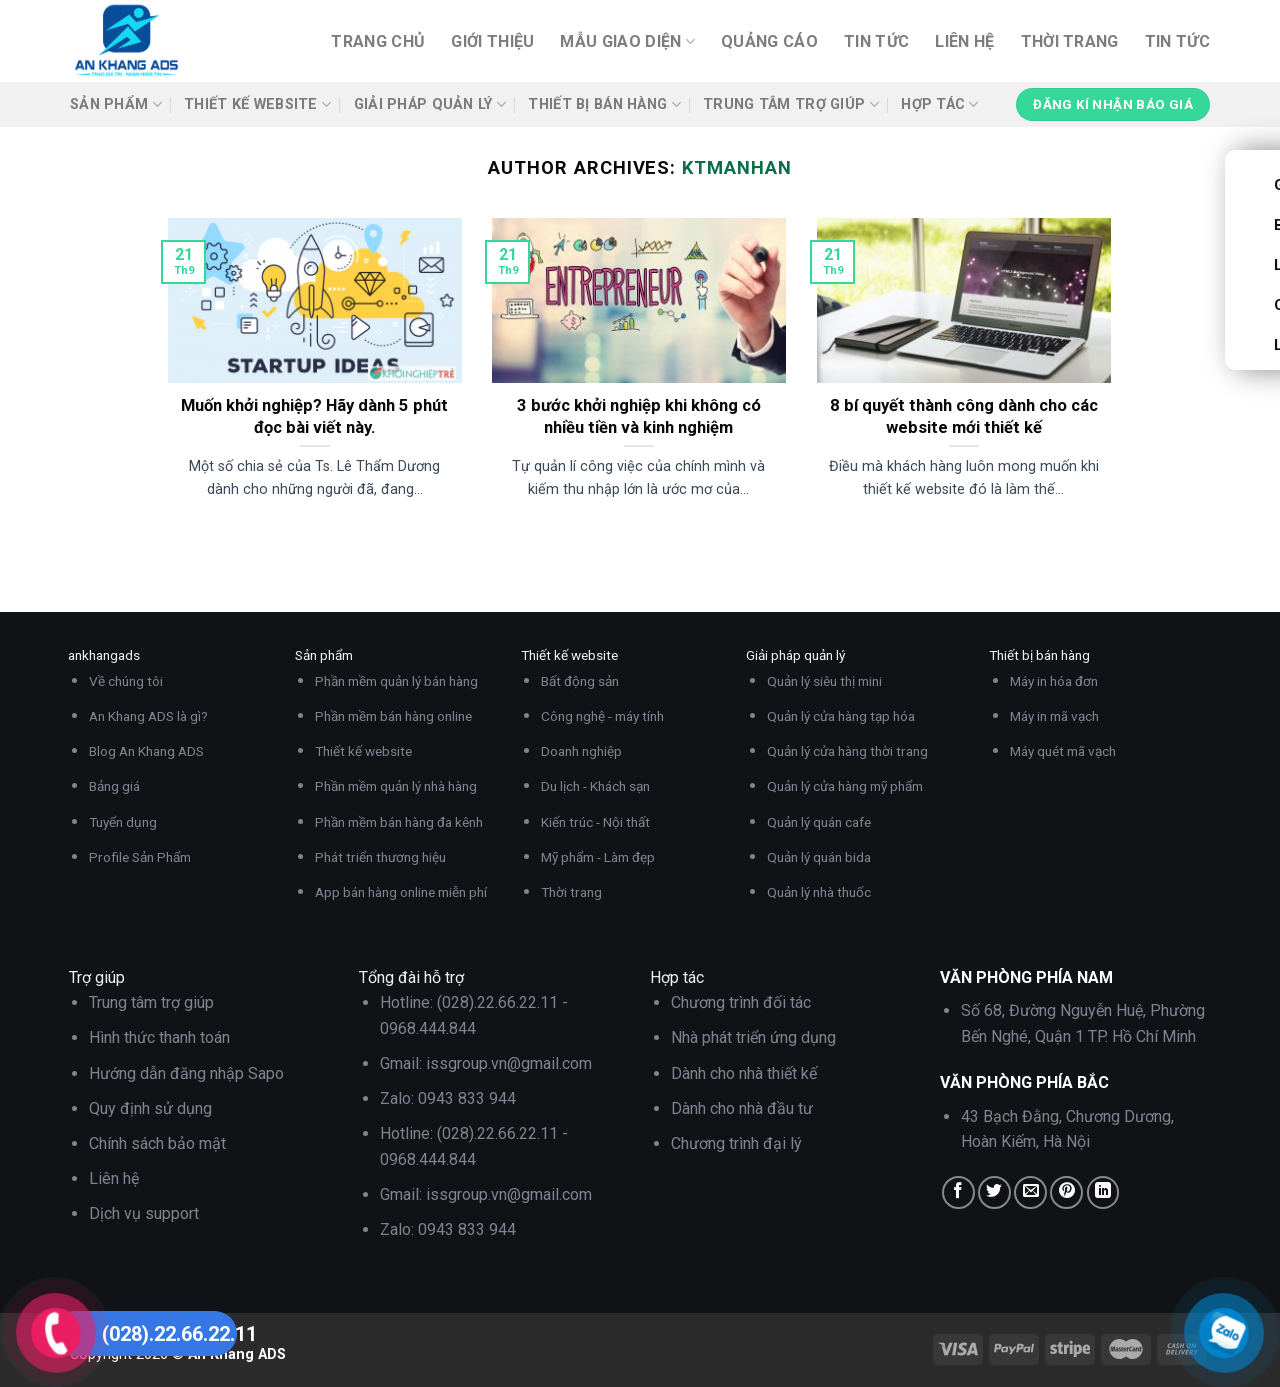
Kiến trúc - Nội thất (595, 822)
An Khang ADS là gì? (148, 716)
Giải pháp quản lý (430, 104)
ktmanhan (736, 167)
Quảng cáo (769, 41)
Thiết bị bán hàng (604, 104)
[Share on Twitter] (994, 1192)
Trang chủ (378, 41)
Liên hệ (964, 41)
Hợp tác (940, 104)
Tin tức (876, 41)
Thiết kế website (257, 104)
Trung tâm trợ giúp (791, 104)
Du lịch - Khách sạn (595, 786)
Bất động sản (580, 681)
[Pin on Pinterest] (1066, 1192)
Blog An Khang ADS (146, 751)
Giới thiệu (492, 41)
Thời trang (1070, 41)
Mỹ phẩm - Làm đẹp (598, 857)
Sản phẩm (116, 104)
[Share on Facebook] (958, 1192)
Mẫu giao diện (627, 42)
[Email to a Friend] (1030, 1192)
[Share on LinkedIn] (1103, 1192)
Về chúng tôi (126, 681)
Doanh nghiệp (581, 751)
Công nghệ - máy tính (602, 716)
